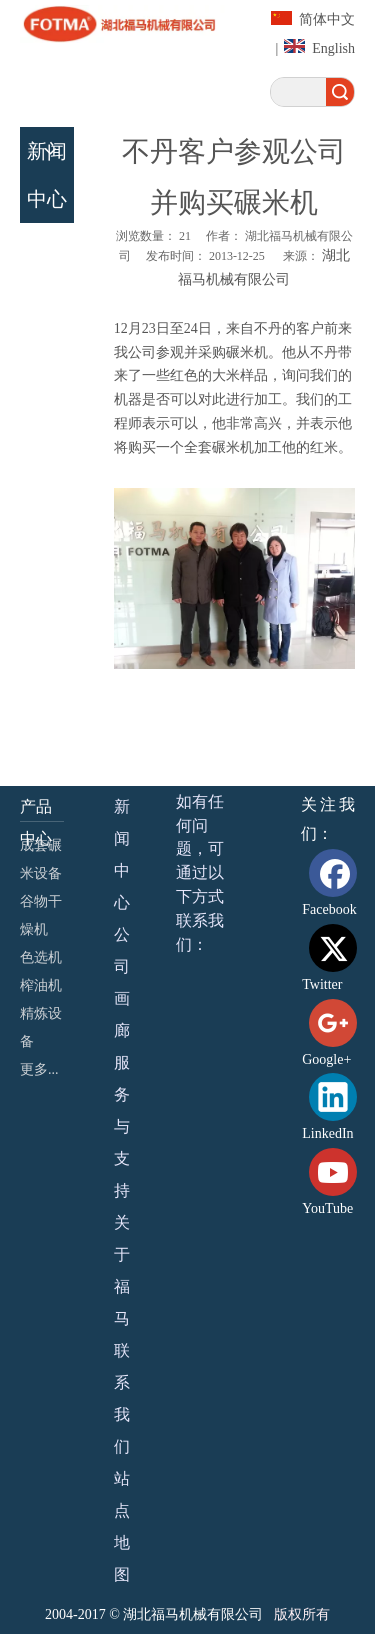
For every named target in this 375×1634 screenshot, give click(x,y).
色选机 (41, 957)
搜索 (340, 92)
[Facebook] (337, 885)
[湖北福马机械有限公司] (125, 24)
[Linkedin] (337, 1109)
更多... (39, 1069)
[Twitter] (337, 960)
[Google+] (337, 1035)
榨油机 (41, 985)
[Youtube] (337, 1184)
